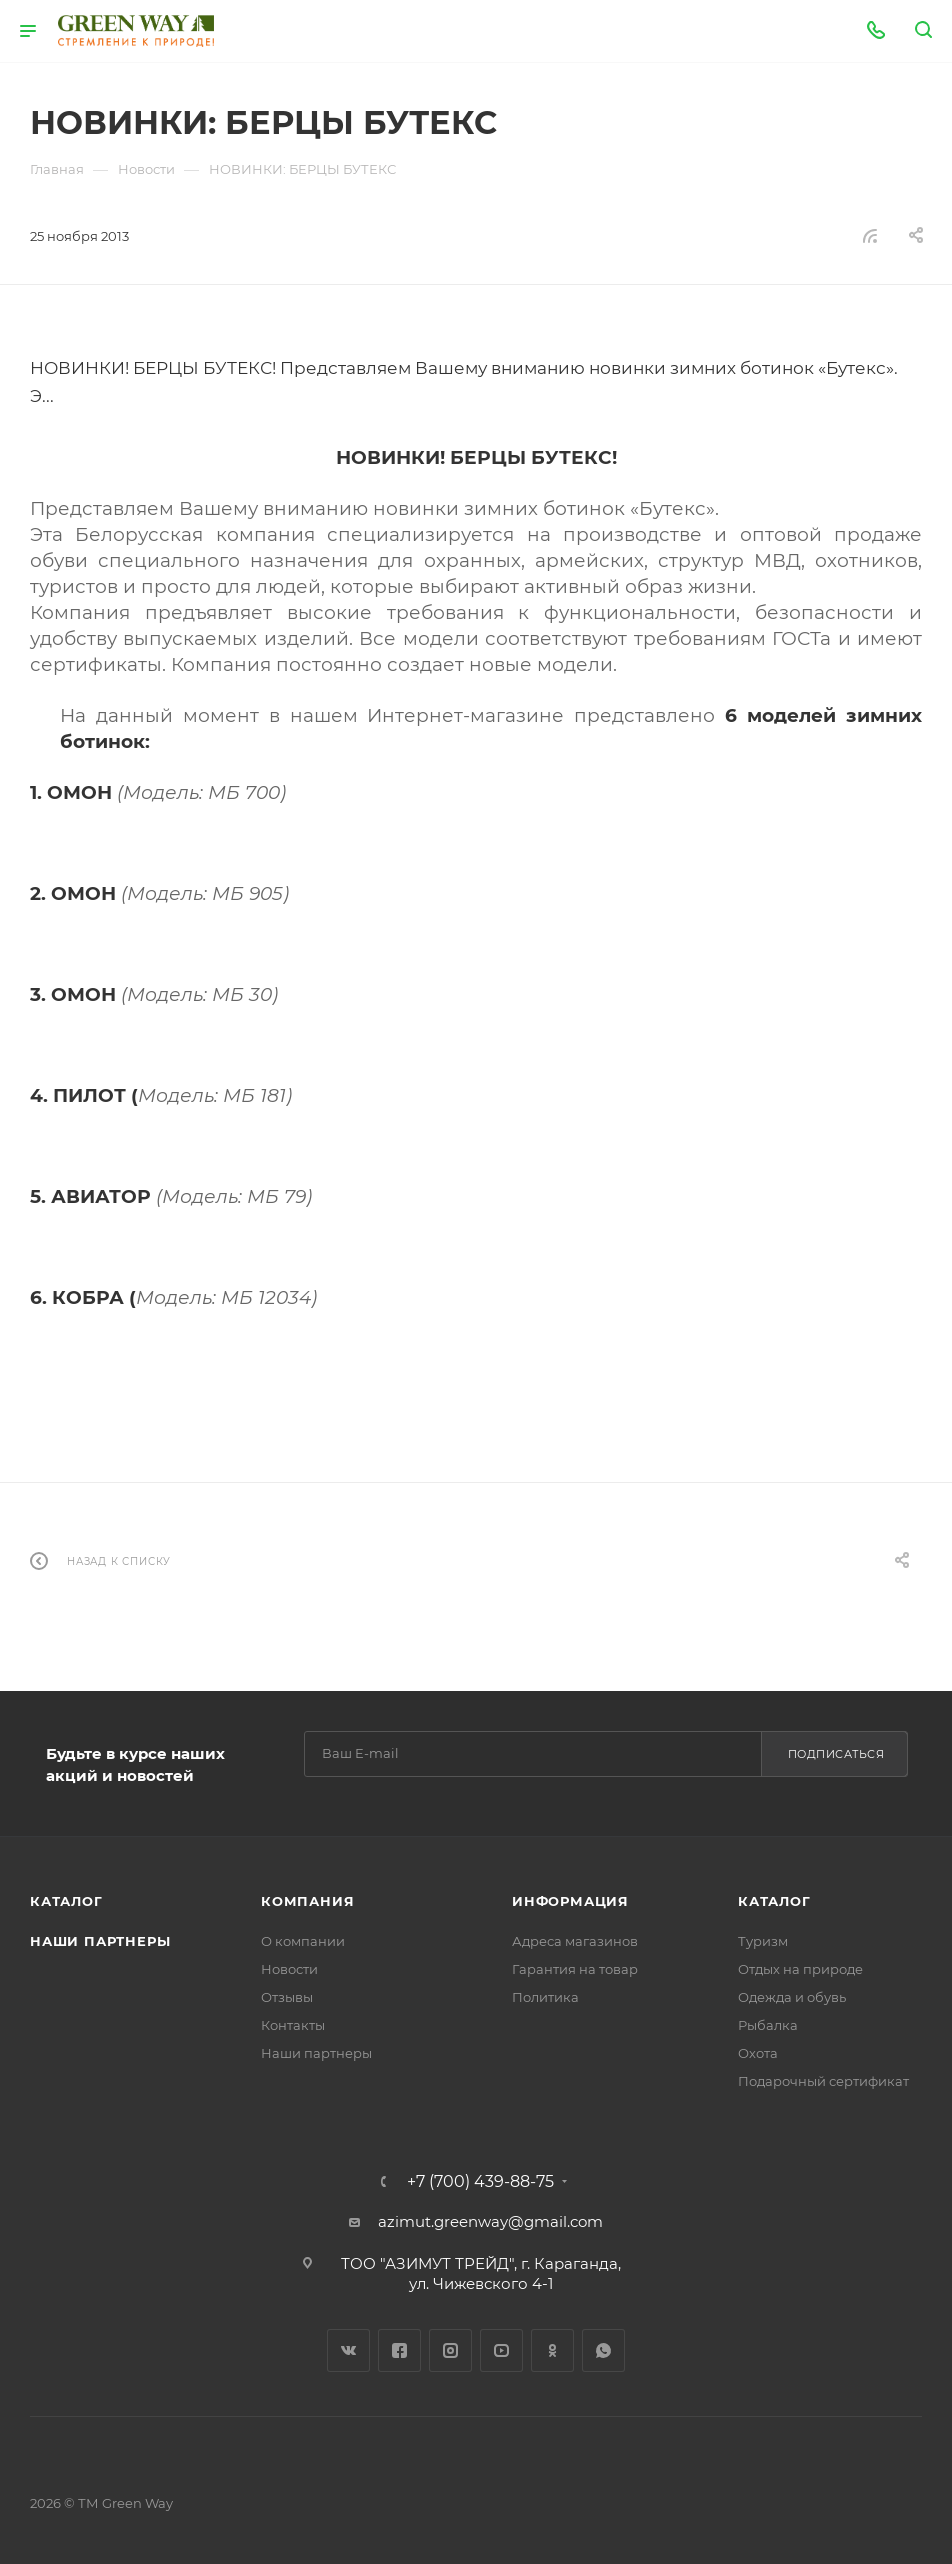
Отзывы (287, 1997)
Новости (289, 1969)
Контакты (293, 2025)
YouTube (501, 2350)
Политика (545, 1997)
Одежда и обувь (792, 1997)
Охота (758, 2053)
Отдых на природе (800, 1969)
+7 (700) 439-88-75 (480, 2182)
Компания (307, 1901)
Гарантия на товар (575, 1969)
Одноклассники (552, 2350)
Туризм (763, 1941)
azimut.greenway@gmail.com (490, 2221)
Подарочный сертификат (823, 2081)
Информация (570, 1901)
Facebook (399, 2350)
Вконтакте (348, 2350)
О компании (303, 1941)
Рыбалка (768, 2025)
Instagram (450, 2350)
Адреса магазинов (575, 1941)
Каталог (66, 1901)
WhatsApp (603, 2350)
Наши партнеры (100, 1941)
